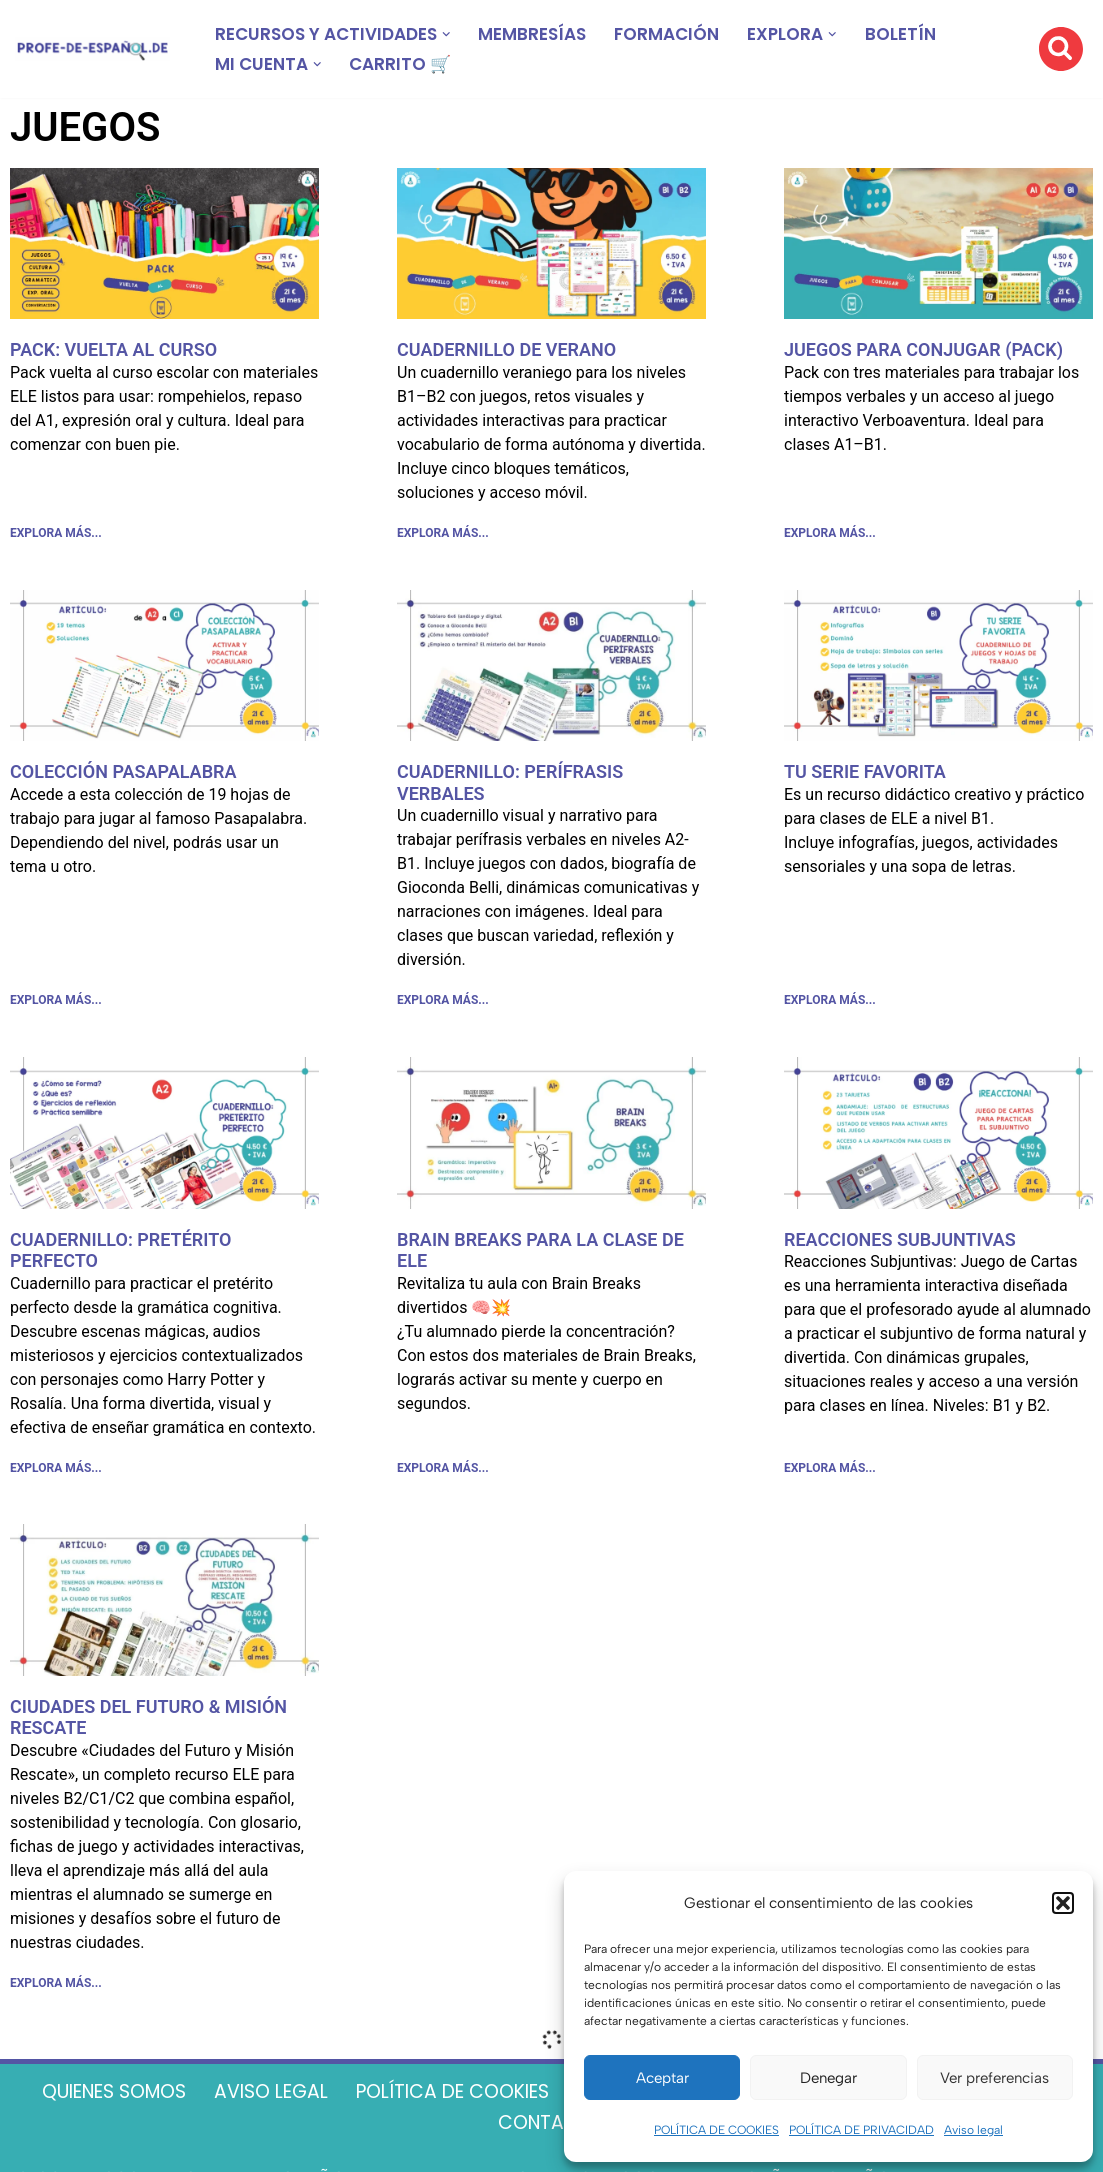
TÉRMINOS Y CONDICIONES (481, 2136)
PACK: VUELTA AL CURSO (113, 349)
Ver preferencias (994, 2078)
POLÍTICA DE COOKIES (716, 2130)
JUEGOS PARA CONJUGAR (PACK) (923, 349)
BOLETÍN (934, 34)
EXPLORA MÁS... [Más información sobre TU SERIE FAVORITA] (830, 1005)
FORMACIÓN (691, 34)
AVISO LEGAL (390, 2103)
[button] (1063, 1903)
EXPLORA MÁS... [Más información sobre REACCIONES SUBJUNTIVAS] (830, 1474)
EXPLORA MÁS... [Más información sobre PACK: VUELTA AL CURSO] (56, 535)
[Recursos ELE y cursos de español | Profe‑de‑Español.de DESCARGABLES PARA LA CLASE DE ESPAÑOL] (92, 49)
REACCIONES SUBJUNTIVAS (900, 1243)
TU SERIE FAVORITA (865, 773)
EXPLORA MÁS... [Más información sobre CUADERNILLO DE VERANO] (443, 535)
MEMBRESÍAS (549, 34)
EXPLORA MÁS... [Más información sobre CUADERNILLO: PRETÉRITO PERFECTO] (56, 1474)
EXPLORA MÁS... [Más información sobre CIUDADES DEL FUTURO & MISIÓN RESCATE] (56, 1992)
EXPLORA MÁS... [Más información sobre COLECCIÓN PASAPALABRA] (56, 1005)
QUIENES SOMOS (220, 2103)
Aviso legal (973, 2130)
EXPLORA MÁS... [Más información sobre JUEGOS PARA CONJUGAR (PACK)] (830, 535)
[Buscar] (1061, 49)
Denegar (828, 2078)
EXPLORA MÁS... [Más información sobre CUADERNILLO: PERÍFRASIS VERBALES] (443, 1005)
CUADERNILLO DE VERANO (506, 349)
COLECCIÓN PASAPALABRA (123, 773)
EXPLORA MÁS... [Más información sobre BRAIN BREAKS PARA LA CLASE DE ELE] (443, 1474)
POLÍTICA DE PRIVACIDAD (861, 2130)
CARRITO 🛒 (408, 64)
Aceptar (662, 2078)
